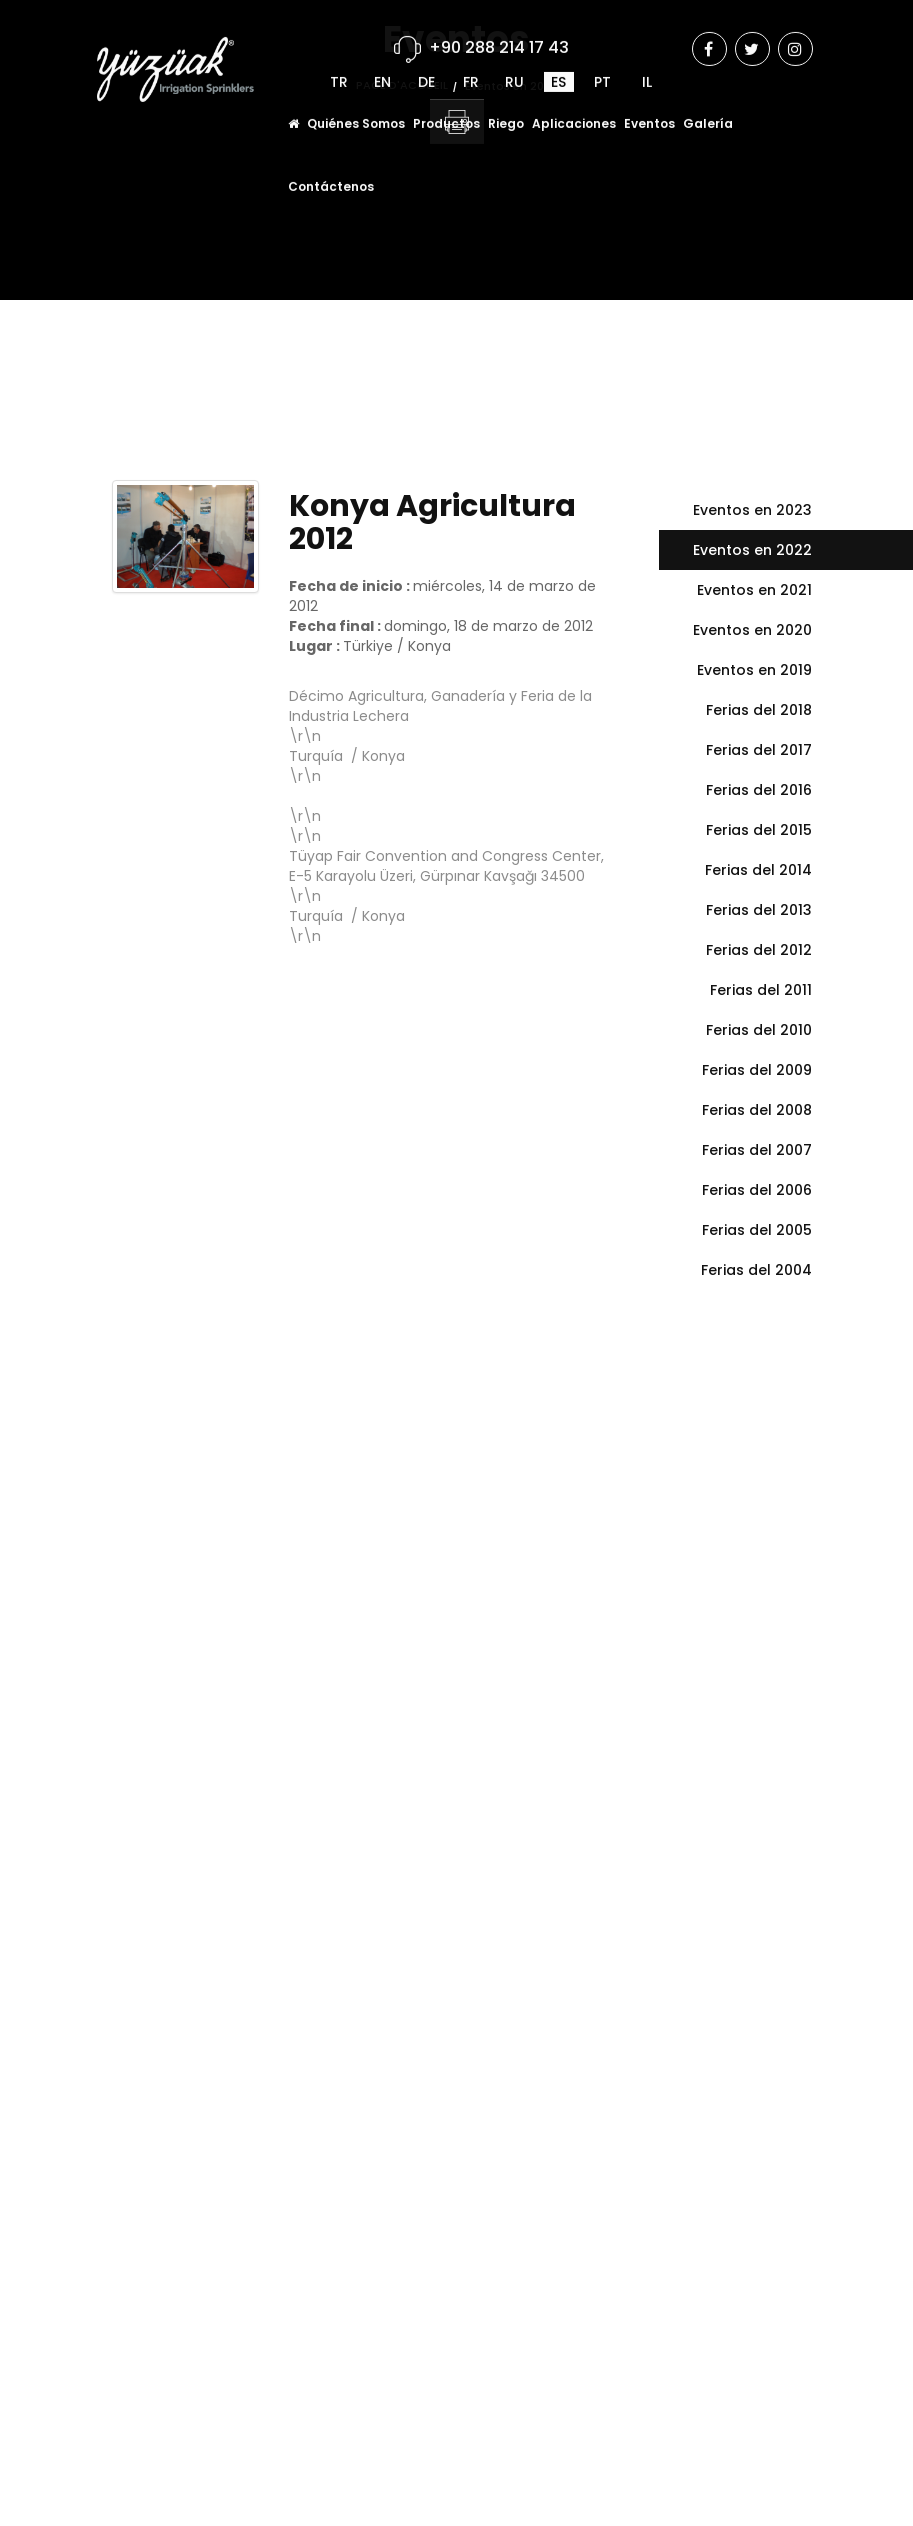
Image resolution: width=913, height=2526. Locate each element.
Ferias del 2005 (757, 1230)
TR (339, 57)
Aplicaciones (574, 98)
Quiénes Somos (356, 98)
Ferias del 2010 (759, 1030)
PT (602, 57)
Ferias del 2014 (758, 870)
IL (647, 57)
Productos (446, 98)
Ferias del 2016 (759, 790)
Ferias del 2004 (756, 1270)
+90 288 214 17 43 (499, 22)
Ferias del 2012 (759, 950)
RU (514, 57)
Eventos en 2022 (752, 550)
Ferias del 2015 (759, 830)
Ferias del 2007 (757, 1150)
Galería (708, 98)
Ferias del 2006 (757, 1190)
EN (382, 57)
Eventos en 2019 (754, 670)
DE (426, 57)
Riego (506, 98)
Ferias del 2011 (761, 990)
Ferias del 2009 (757, 1070)
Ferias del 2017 (759, 750)
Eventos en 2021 (754, 590)
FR (471, 57)
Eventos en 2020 (752, 630)
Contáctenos (331, 161)
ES (558, 57)
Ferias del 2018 (759, 710)
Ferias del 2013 (759, 910)
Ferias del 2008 (757, 1110)
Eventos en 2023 (752, 510)
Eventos (649, 98)
